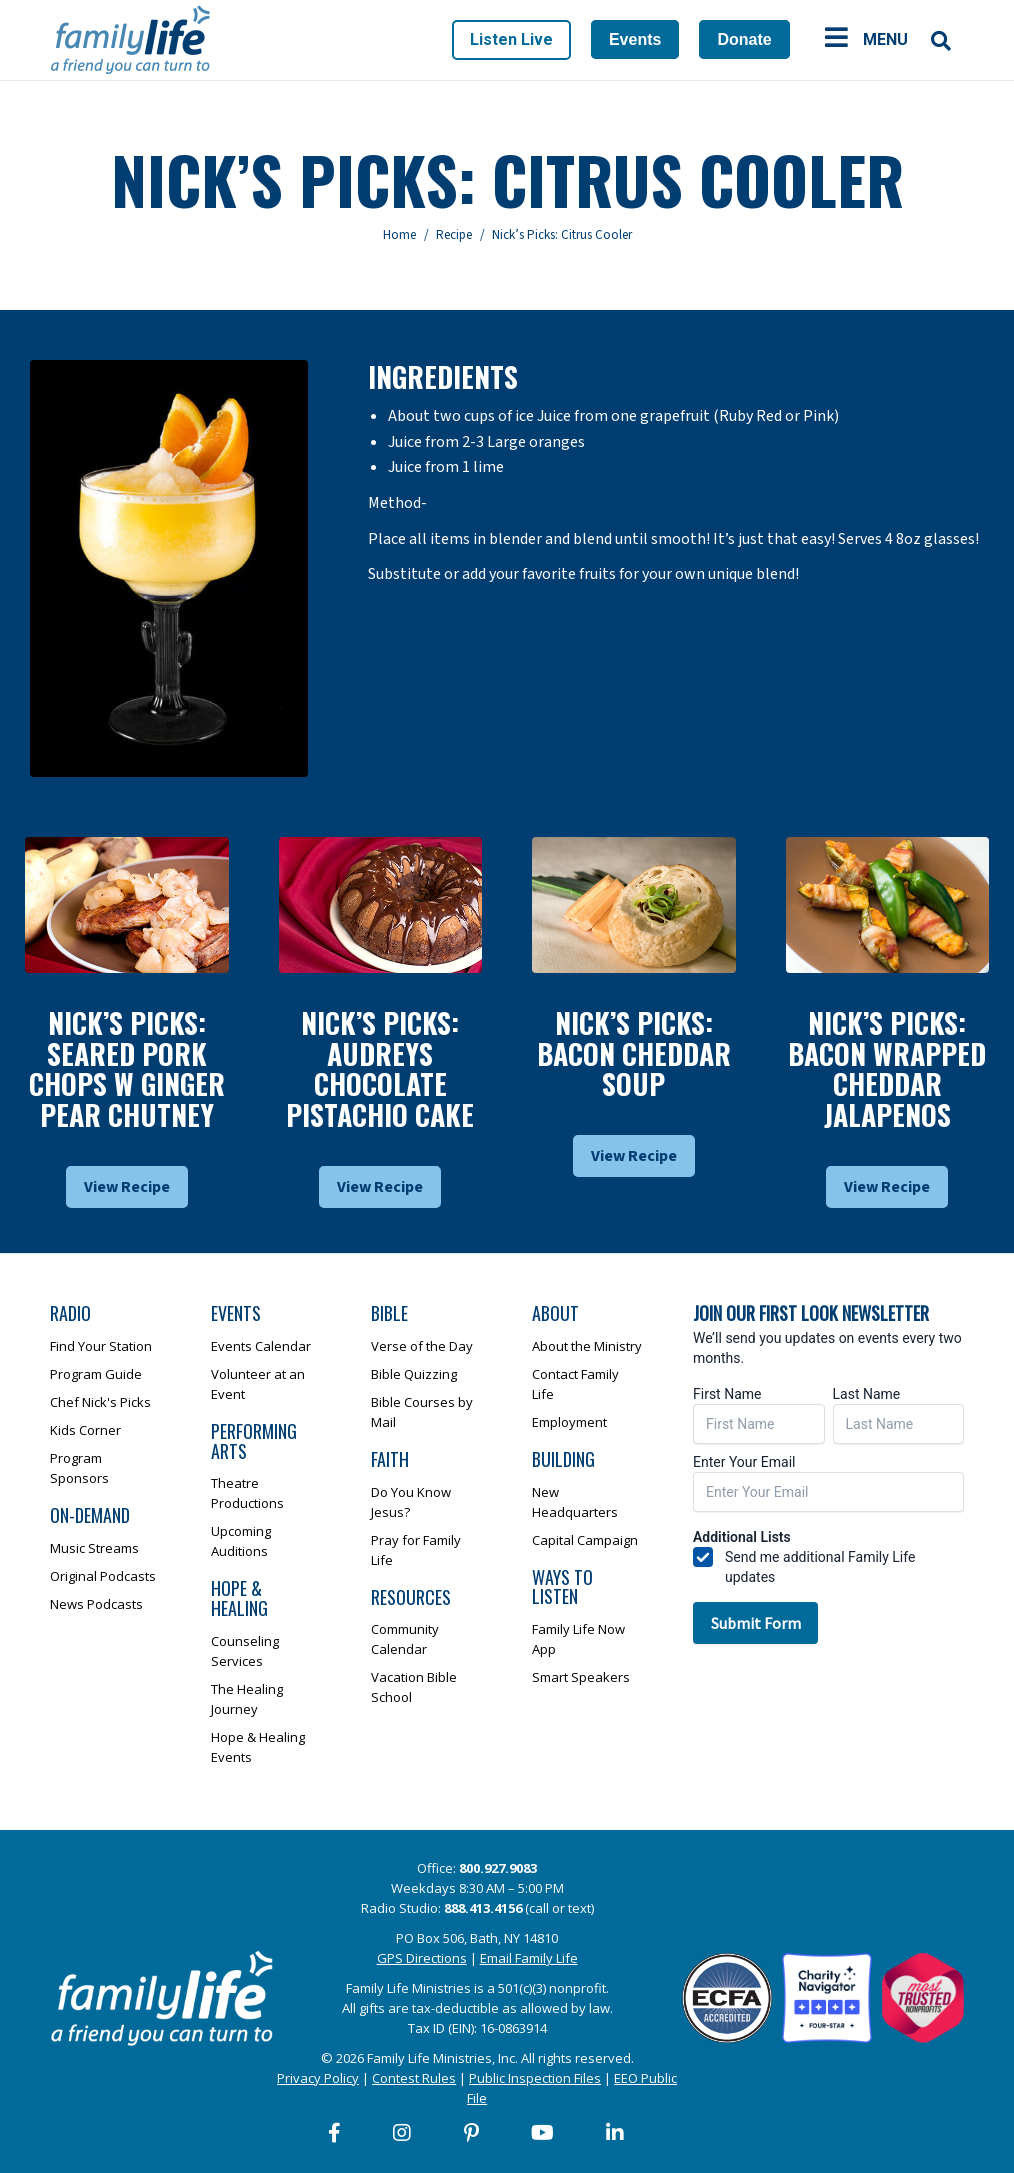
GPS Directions (422, 1958)
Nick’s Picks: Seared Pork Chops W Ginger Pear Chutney (127, 1068)
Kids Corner (85, 1430)
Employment (569, 1422)
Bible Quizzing (414, 1374)
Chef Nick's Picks (100, 1402)
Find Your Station (101, 1346)
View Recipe (127, 1187)
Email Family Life (529, 1958)
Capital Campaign (585, 1540)
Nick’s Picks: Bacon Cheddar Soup (634, 1053)
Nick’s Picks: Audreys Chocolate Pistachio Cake (380, 1068)
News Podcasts (96, 1604)
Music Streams (94, 1548)
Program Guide (96, 1374)
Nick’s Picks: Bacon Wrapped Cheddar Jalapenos (887, 1068)
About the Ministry (587, 1346)
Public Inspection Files (535, 2078)
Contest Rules (414, 2078)
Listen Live (511, 39)
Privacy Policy (318, 2078)
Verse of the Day (422, 1346)
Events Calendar (261, 1346)
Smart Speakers (581, 1677)
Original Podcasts (103, 1576)
